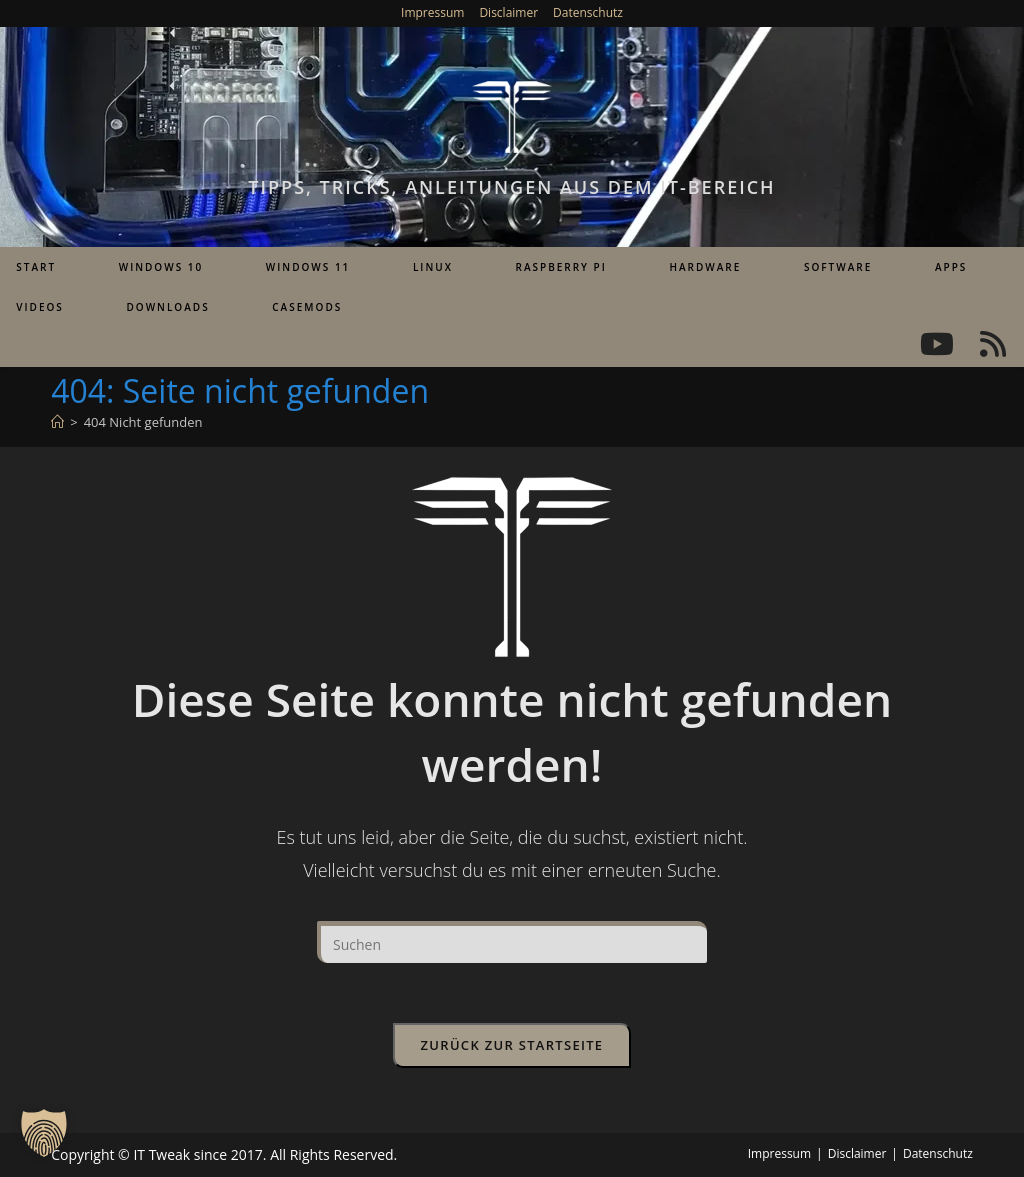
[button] (44, 1133)
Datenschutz (588, 12)
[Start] (57, 422)
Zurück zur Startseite (512, 1045)
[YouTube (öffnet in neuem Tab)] (937, 344)
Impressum (432, 12)
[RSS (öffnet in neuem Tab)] (993, 344)
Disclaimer (508, 12)
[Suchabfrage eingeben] (512, 942)
